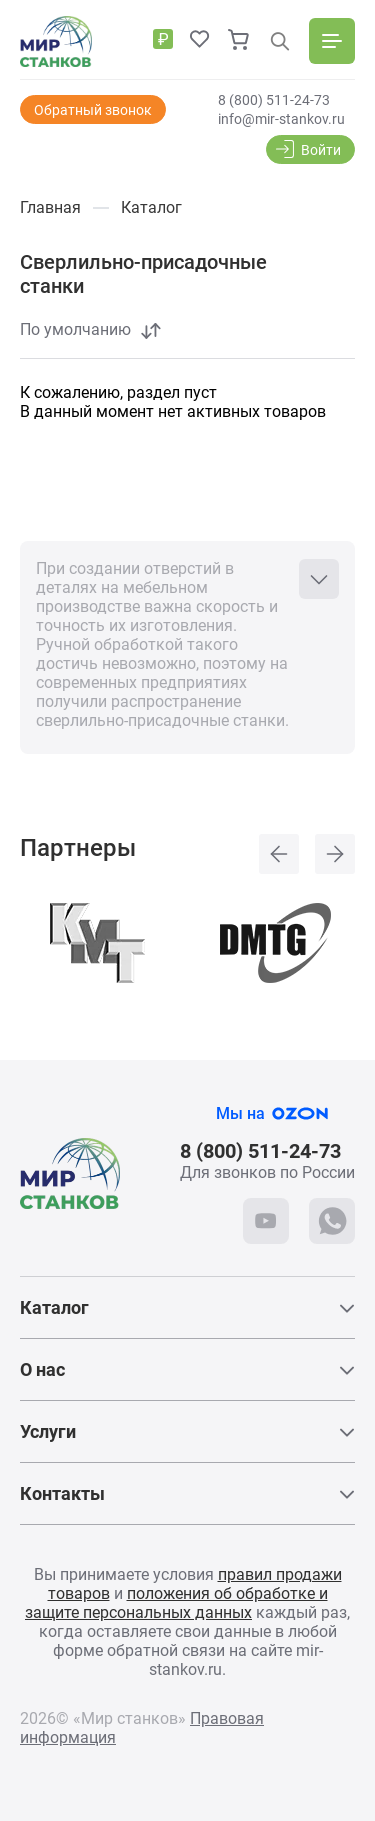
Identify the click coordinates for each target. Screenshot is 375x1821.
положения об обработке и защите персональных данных (176, 1603)
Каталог (54, 1307)
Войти (321, 150)
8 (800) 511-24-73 (274, 100)
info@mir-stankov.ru (281, 119)
